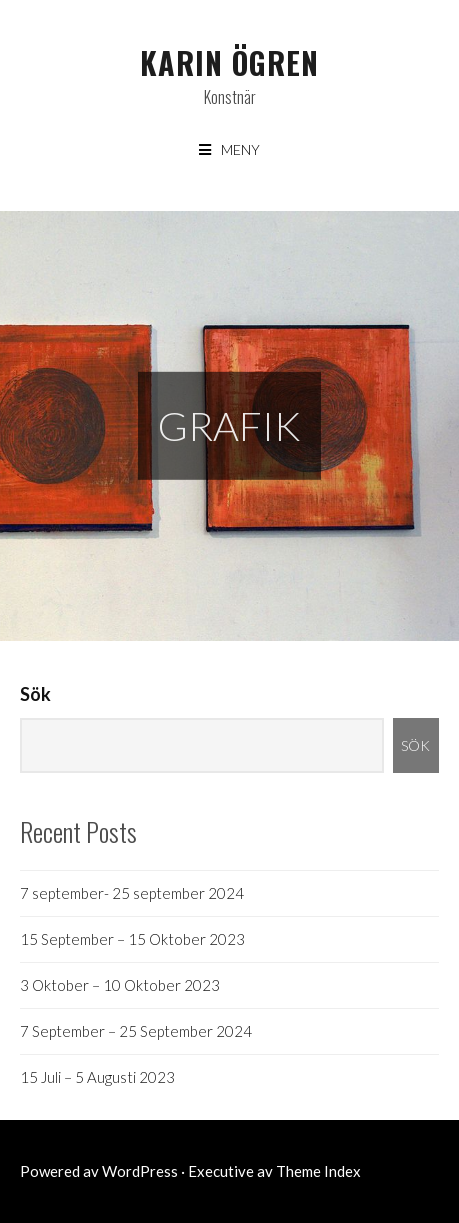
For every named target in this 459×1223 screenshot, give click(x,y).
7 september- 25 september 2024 (132, 893)
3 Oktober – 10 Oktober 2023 (120, 985)
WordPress (140, 1171)
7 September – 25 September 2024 (136, 1031)
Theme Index (318, 1171)
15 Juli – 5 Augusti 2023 (97, 1077)
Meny (240, 149)
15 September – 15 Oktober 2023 (132, 939)
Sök (35, 694)
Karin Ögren (229, 62)
